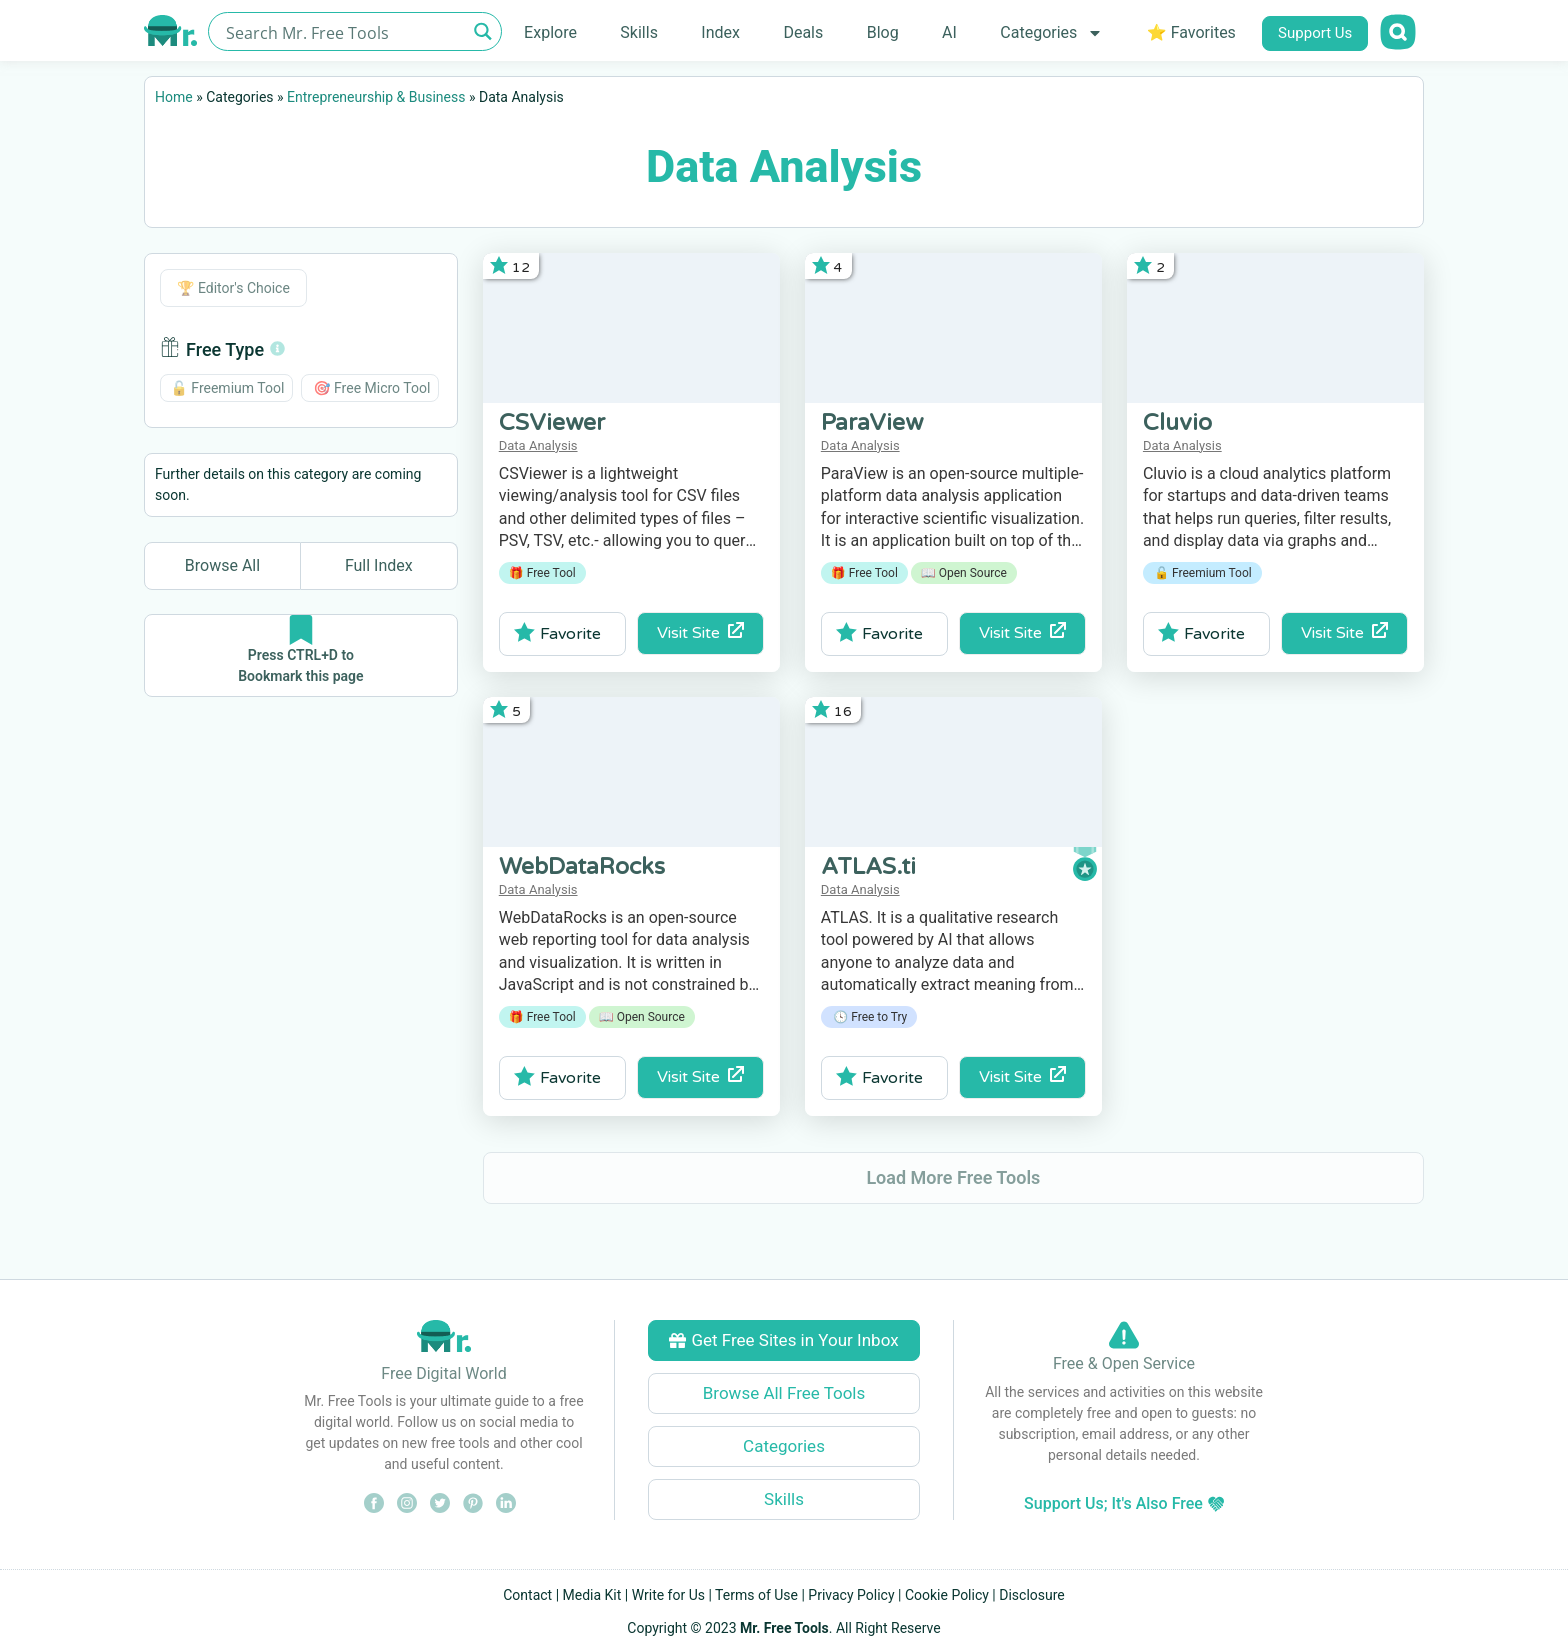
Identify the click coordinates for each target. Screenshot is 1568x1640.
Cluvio (1177, 423)
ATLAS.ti (868, 867)
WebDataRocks (582, 867)
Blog (883, 32)
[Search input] (343, 31)
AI (949, 32)
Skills (639, 32)
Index (720, 32)
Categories (1051, 33)
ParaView (872, 423)
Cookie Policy (947, 1595)
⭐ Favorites (1191, 32)
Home (174, 97)
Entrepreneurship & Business (376, 97)
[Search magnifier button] (482, 31)
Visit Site (700, 632)
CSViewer (552, 423)
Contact (527, 1595)
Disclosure (1032, 1595)
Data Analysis (538, 445)
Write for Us (668, 1595)
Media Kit (592, 1595)
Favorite (557, 633)
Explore (550, 32)
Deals (803, 32)
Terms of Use (756, 1595)
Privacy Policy (851, 1595)
